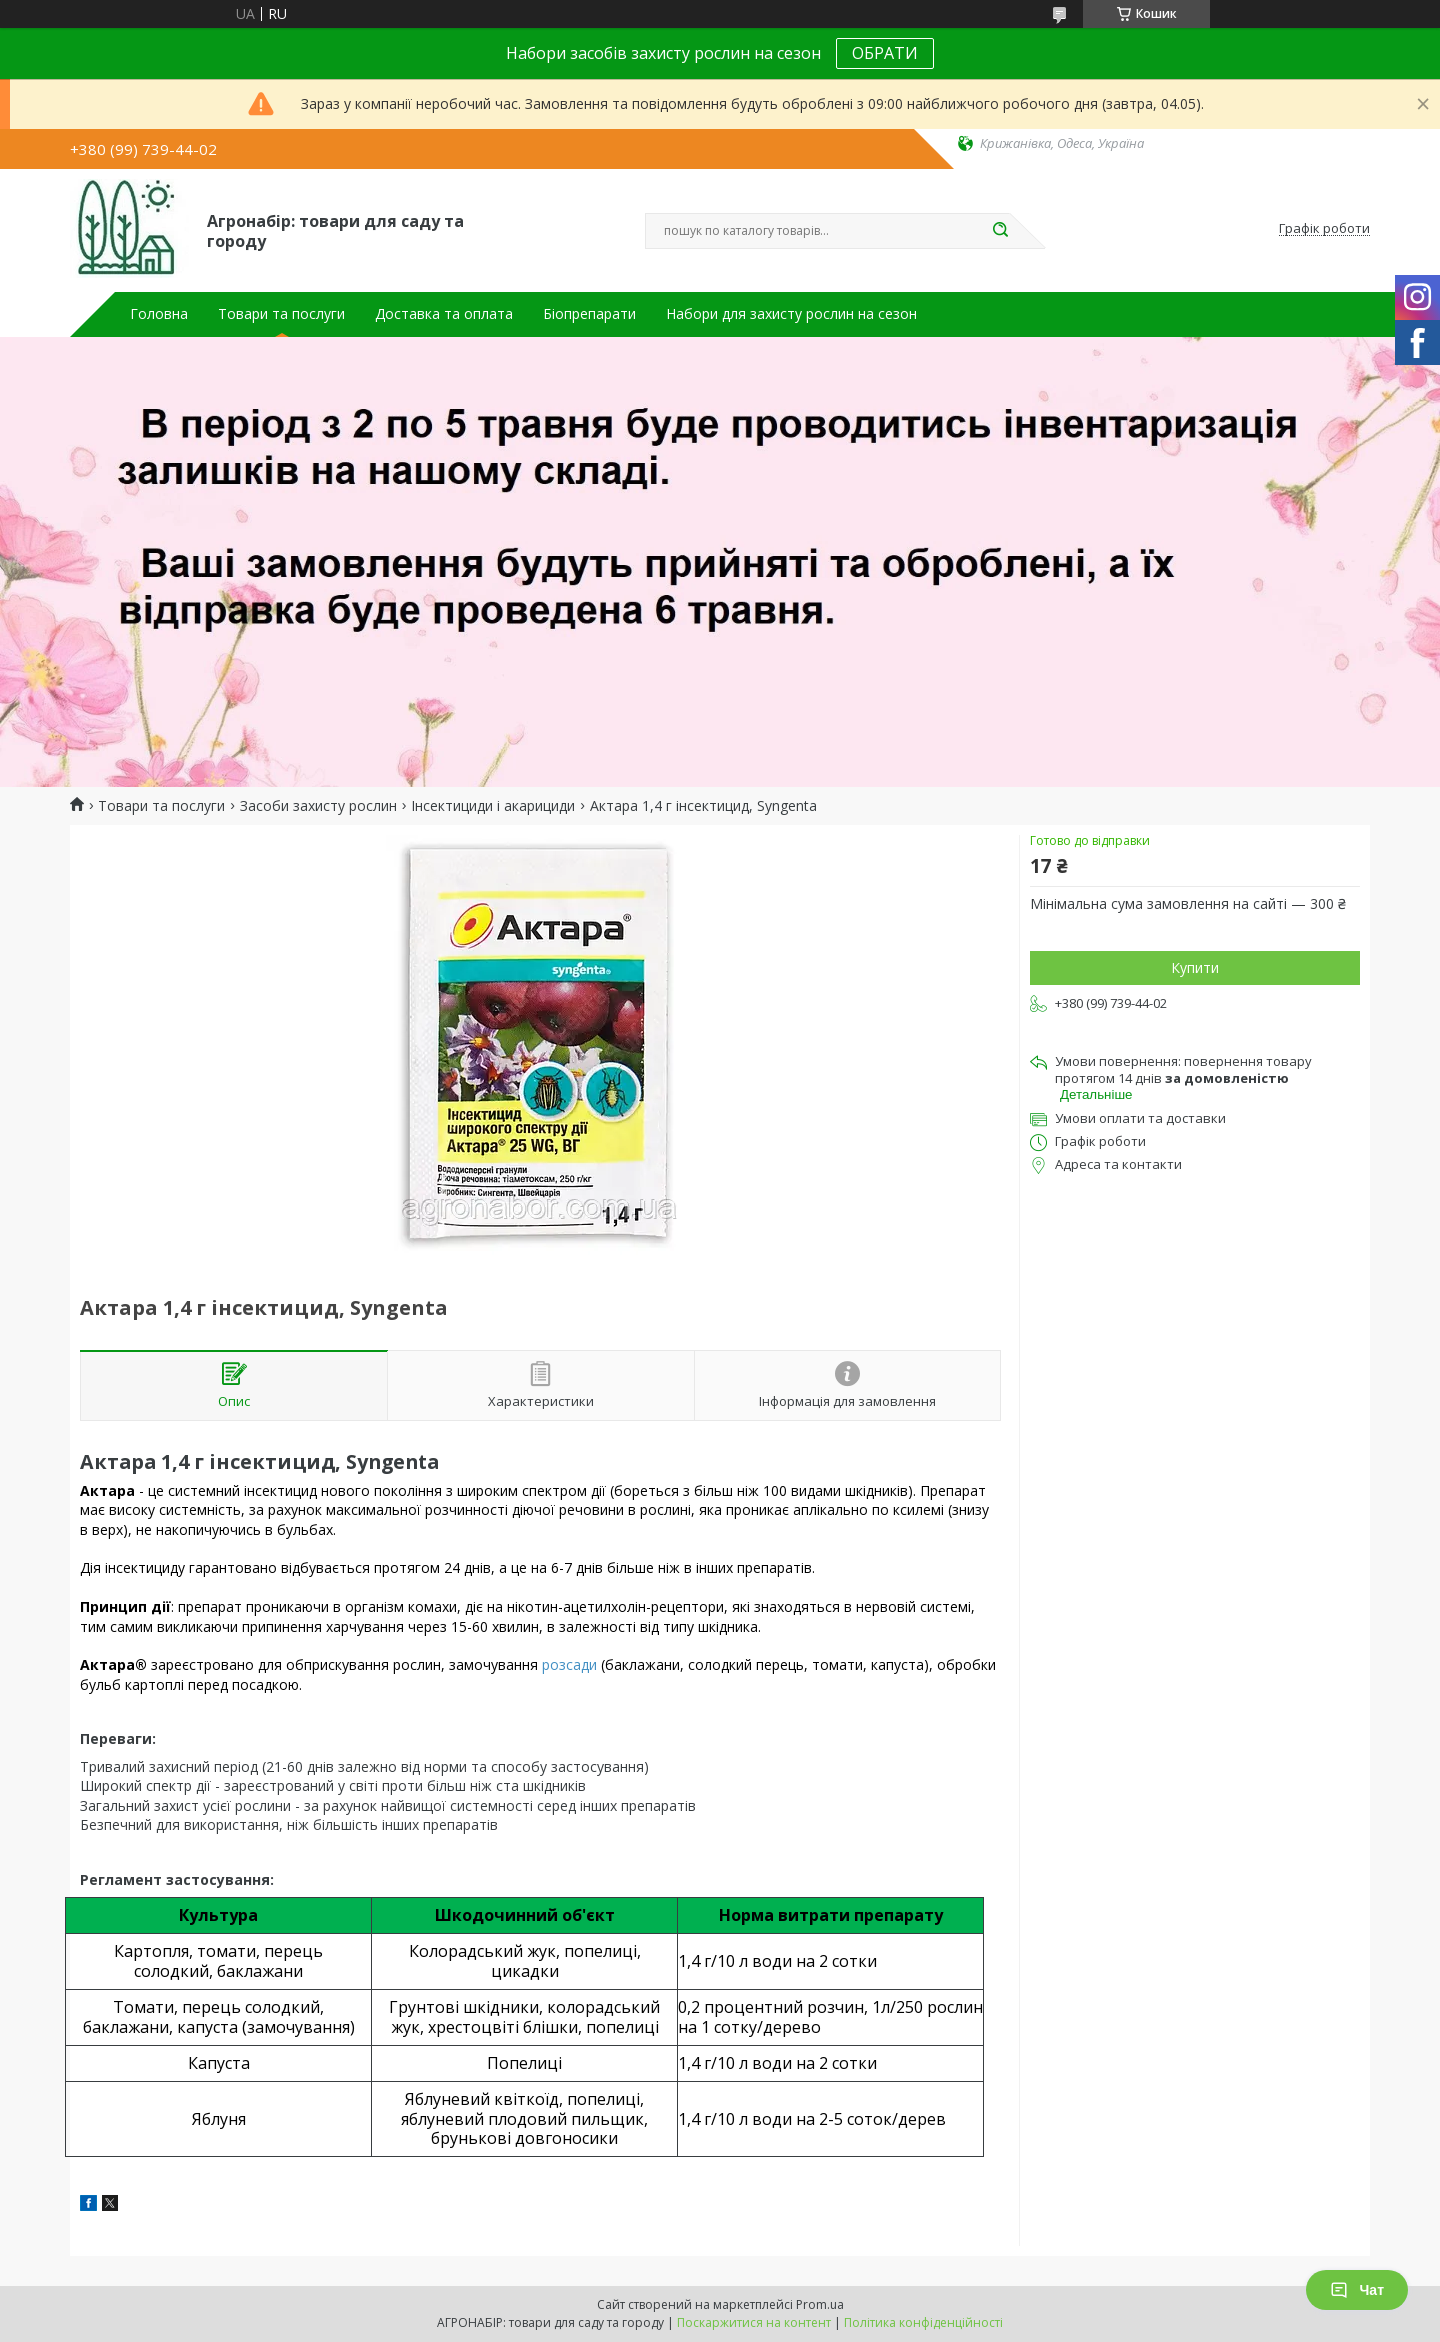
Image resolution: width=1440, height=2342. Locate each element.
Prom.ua (820, 2304)
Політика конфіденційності (923, 2322)
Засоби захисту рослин (318, 806)
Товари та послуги (281, 314)
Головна (159, 314)
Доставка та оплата (444, 314)
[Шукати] (1000, 231)
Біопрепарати (589, 314)
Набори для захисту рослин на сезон (791, 314)
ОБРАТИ (885, 53)
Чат (1357, 2290)
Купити (1195, 967)
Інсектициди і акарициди (493, 806)
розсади (569, 1664)
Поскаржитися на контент (754, 2322)
